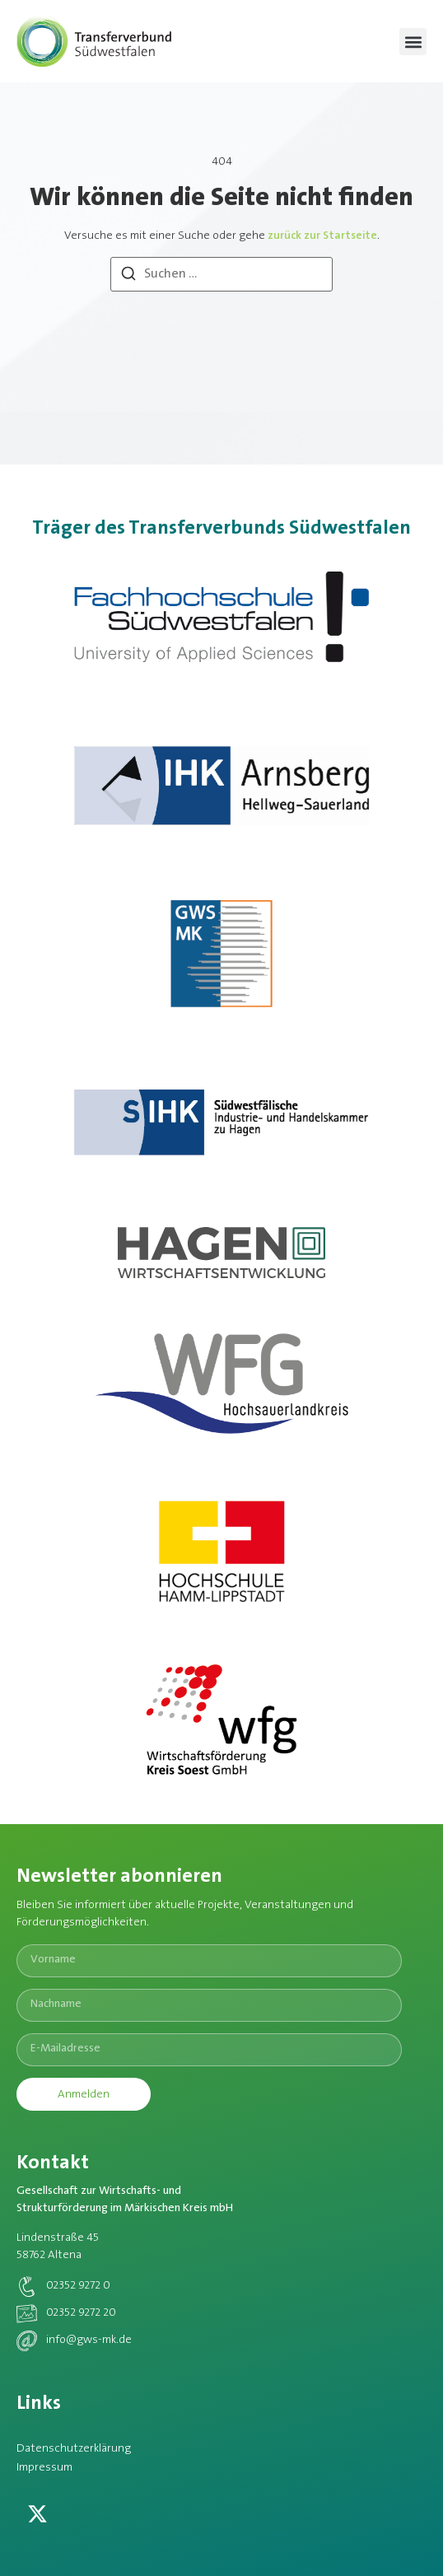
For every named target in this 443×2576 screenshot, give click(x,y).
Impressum (44, 2468)
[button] (413, 41)
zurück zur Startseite (322, 236)
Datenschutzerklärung (73, 2449)
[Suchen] (128, 277)
